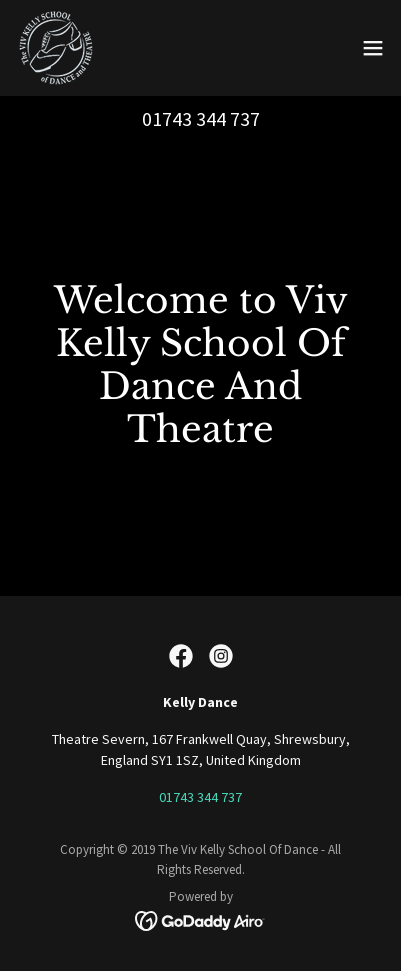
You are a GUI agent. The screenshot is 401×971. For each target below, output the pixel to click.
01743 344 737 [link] (201, 118)
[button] (373, 48)
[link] (56, 48)
